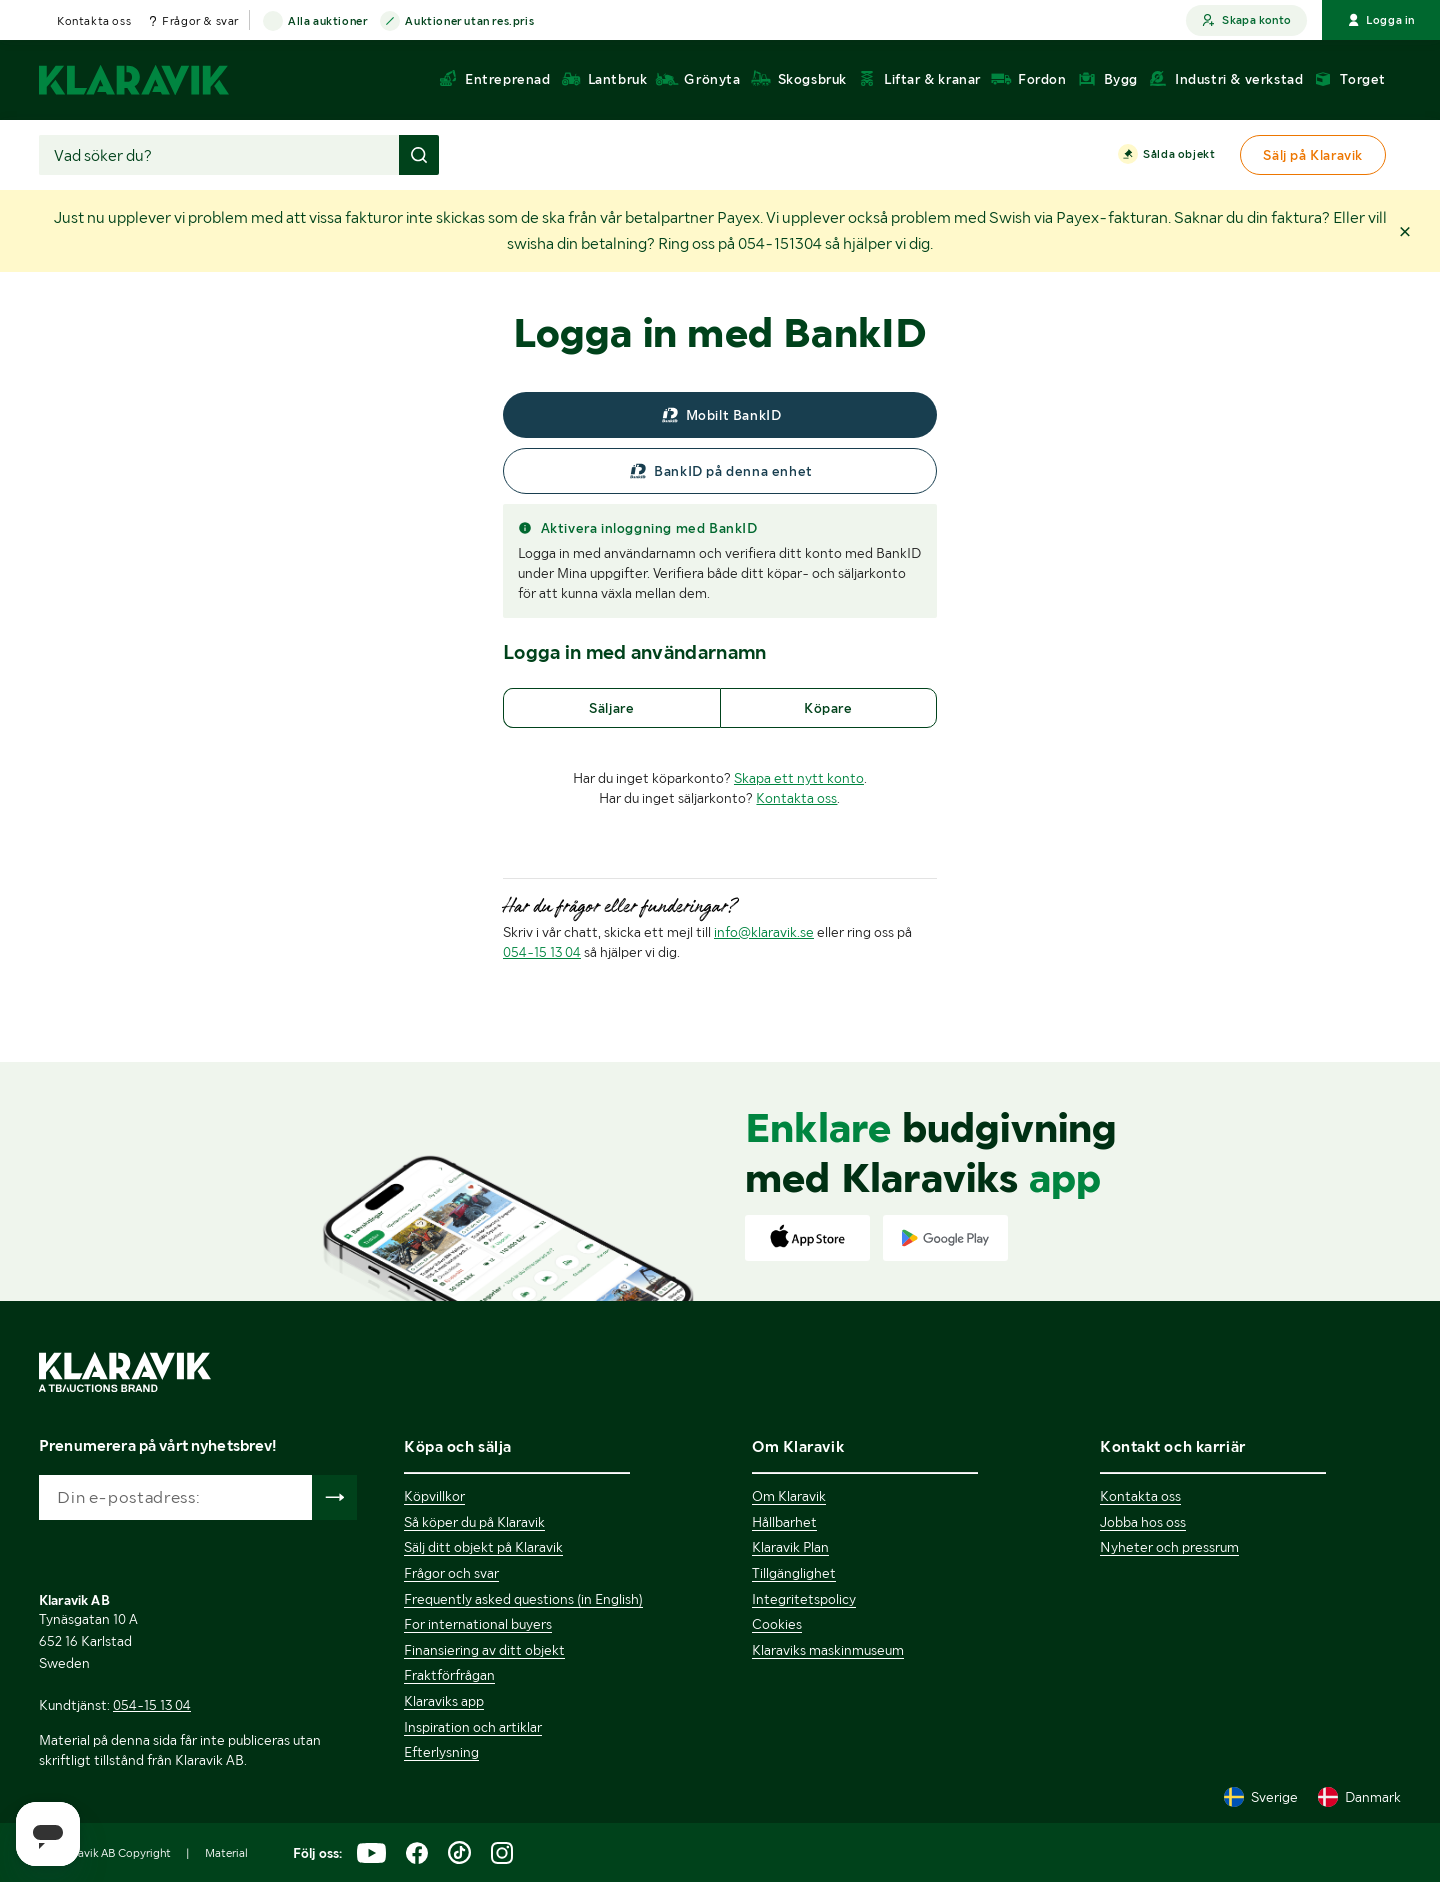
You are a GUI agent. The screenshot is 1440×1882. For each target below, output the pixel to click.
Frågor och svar (451, 1573)
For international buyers (478, 1624)
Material (226, 1853)
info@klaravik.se (764, 932)
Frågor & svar (200, 21)
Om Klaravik (789, 1496)
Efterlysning (441, 1752)
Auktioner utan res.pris (469, 22)
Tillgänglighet (794, 1573)
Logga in (1381, 20)
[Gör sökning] (419, 155)
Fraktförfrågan (449, 1675)
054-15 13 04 (542, 952)
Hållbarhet (784, 1522)
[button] (1405, 230)
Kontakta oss (94, 21)
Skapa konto (1246, 20)
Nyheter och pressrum (1169, 1547)
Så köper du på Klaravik (474, 1522)
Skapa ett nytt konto (799, 778)
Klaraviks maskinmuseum (828, 1650)
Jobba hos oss (1143, 1522)
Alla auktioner (327, 22)
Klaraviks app (444, 1701)
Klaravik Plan (790, 1547)
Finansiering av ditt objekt (484, 1650)
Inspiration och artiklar (473, 1727)
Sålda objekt (1179, 155)
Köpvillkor (434, 1496)
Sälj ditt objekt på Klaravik (483, 1547)
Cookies (777, 1624)
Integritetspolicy (804, 1599)
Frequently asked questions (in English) (523, 1599)
